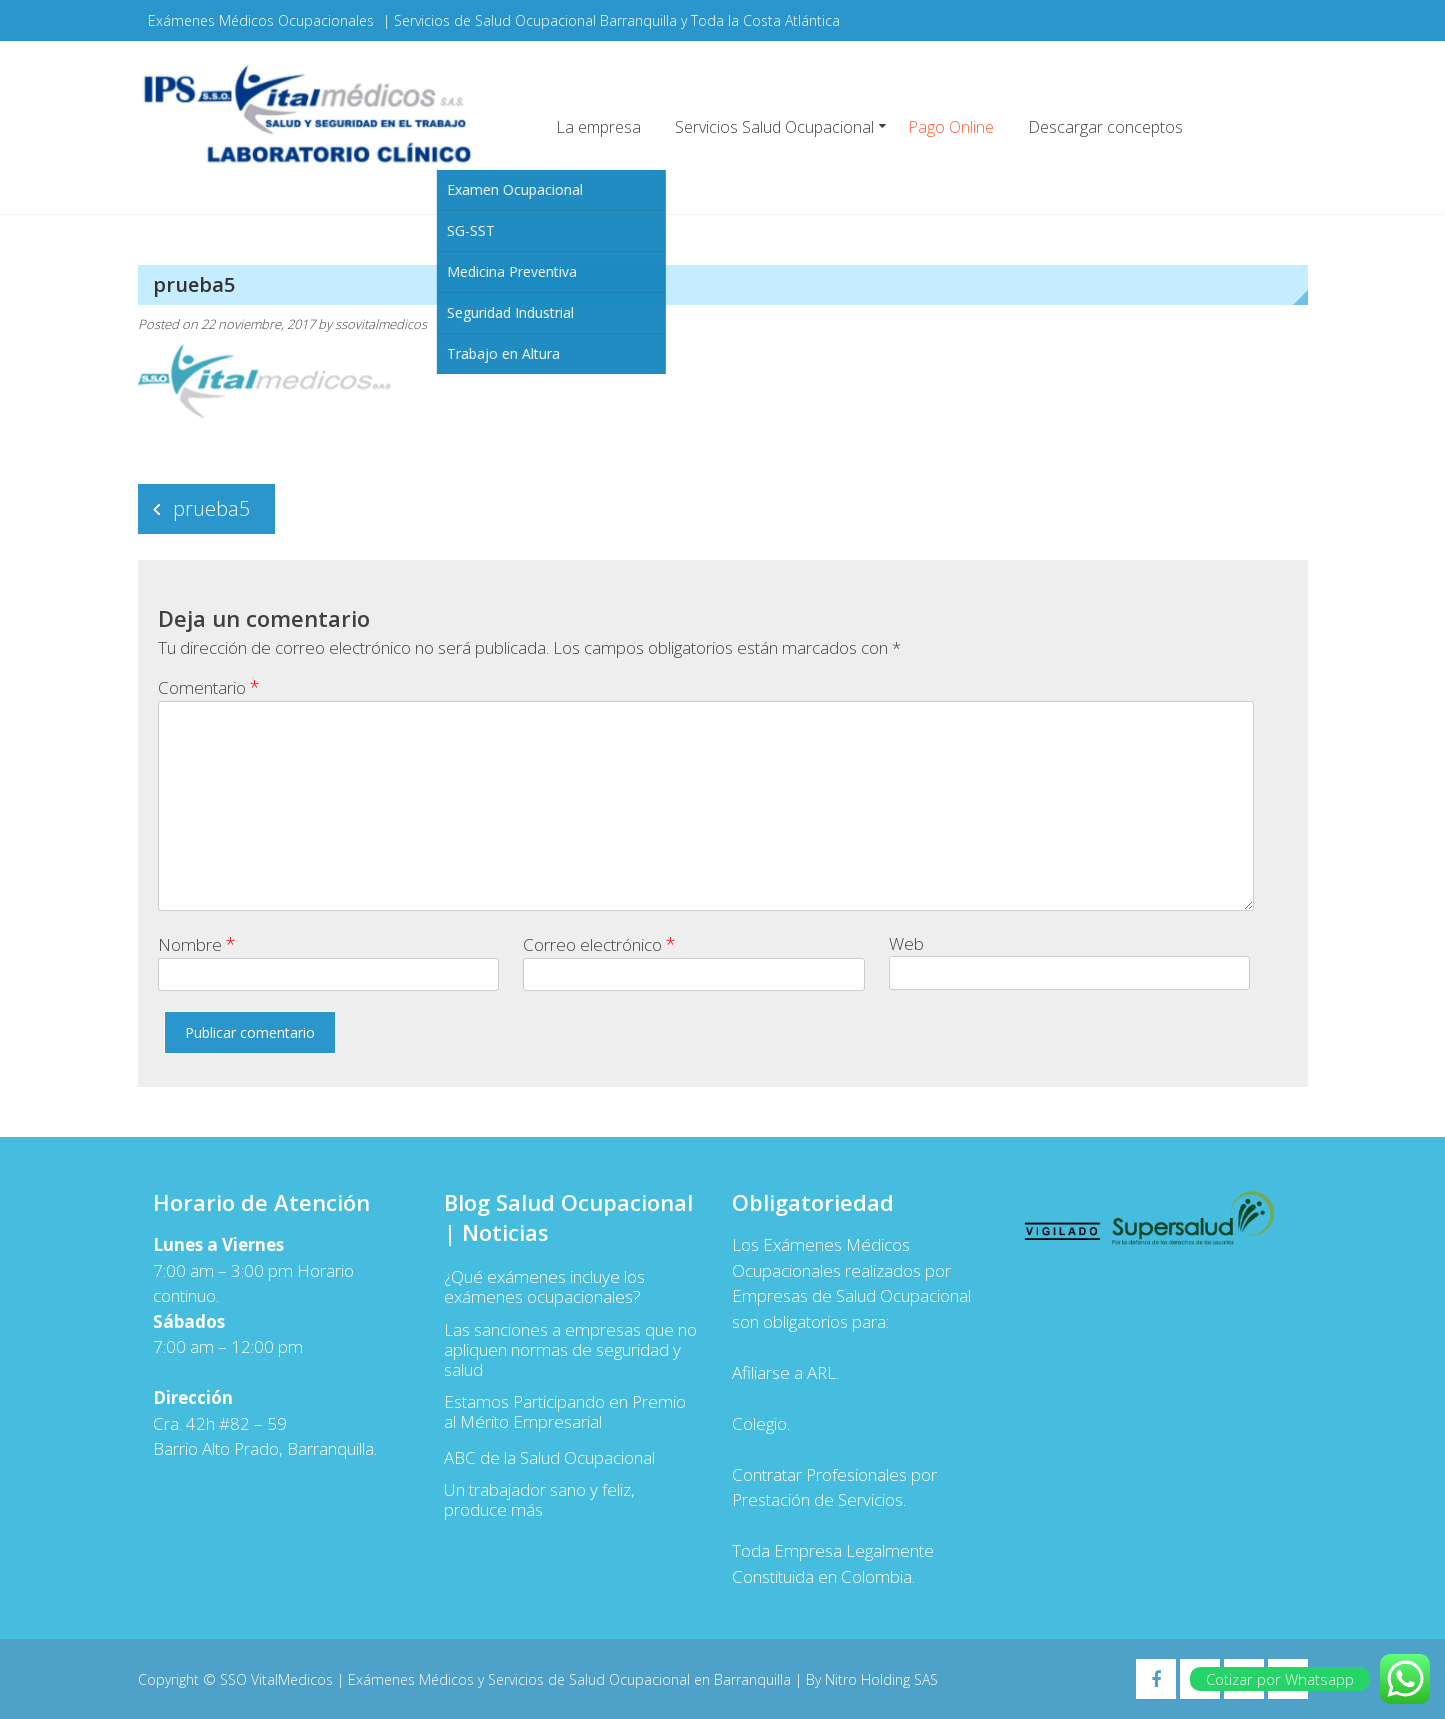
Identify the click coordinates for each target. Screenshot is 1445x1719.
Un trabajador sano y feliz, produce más (539, 1500)
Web (906, 943)
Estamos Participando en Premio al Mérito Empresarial (565, 1412)
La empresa (598, 127)
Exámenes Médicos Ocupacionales (261, 20)
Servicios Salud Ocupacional (774, 127)
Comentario (209, 687)
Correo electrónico (599, 944)
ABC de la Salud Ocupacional (549, 1458)
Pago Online (951, 127)
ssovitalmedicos (381, 324)
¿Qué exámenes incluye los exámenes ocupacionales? (544, 1287)
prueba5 (211, 508)
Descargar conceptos (1105, 127)
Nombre (197, 944)
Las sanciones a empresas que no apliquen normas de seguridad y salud (570, 1350)
